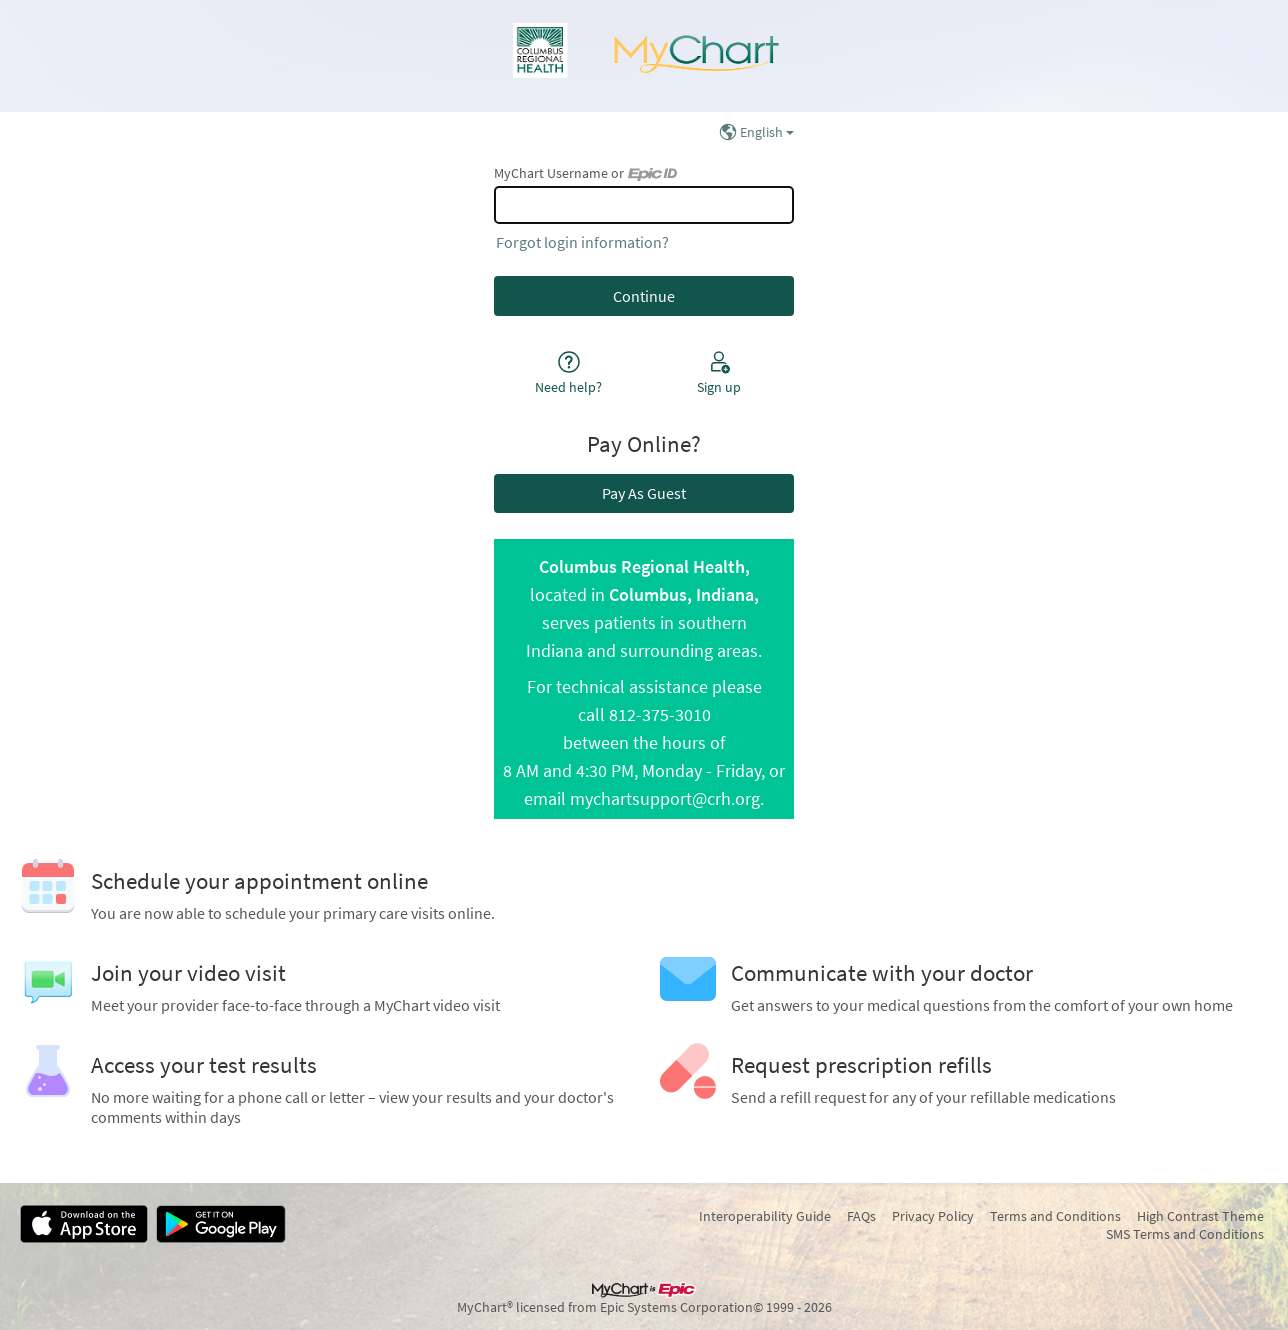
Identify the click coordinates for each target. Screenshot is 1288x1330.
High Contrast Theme (1200, 1216)
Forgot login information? (582, 242)
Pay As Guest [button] (644, 493)
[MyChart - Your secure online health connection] (643, 56)
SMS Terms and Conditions (1185, 1234)
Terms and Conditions (1055, 1216)
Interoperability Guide (765, 1216)
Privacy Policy (933, 1216)
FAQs (861, 1216)
